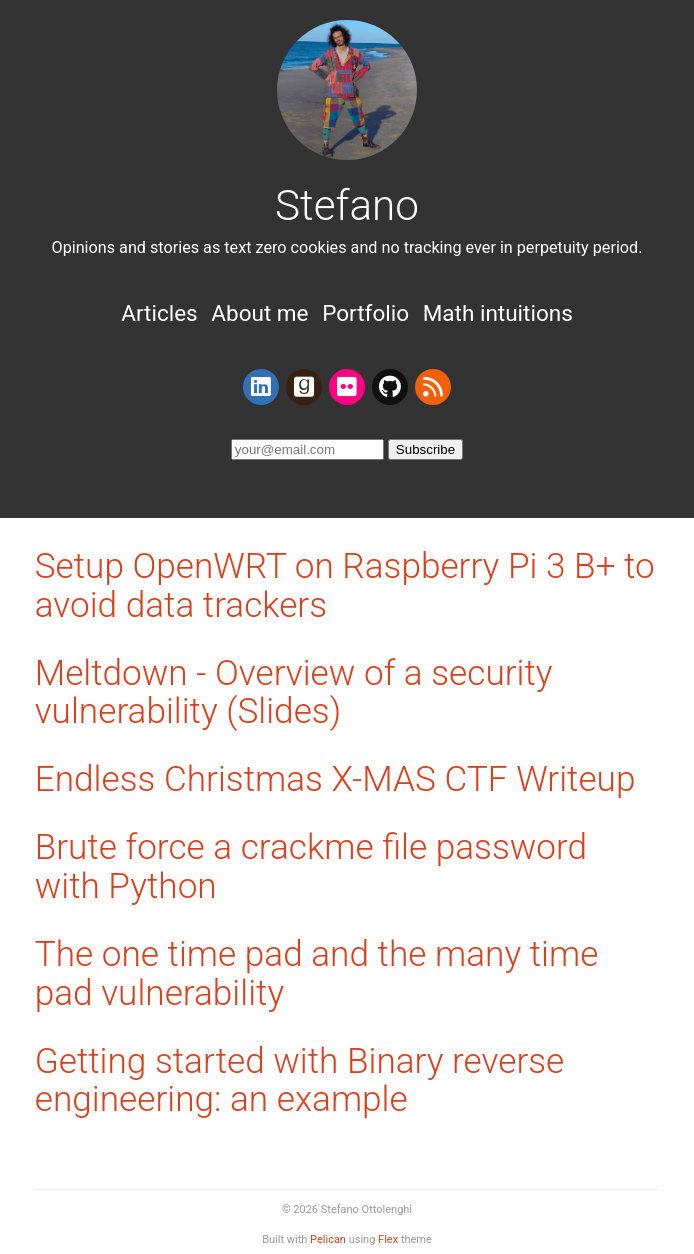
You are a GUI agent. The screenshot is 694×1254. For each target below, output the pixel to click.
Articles (159, 313)
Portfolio (365, 313)
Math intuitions (498, 313)
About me (259, 313)
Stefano (347, 205)
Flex (388, 1239)
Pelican (328, 1239)
